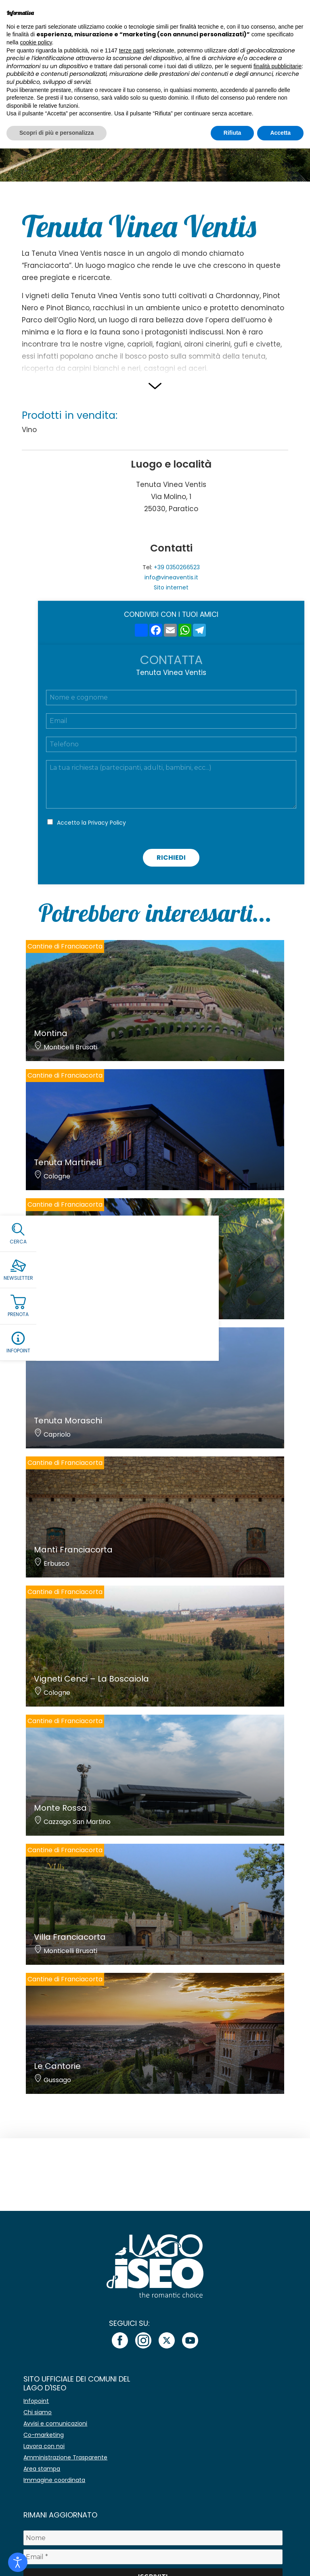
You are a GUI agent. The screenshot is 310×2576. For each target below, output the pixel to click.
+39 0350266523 (177, 567)
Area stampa (41, 2469)
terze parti (131, 50)
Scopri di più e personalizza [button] (56, 133)
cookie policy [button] (36, 42)
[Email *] (152, 2556)
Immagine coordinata (54, 2480)
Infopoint (36, 2401)
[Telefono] (171, 744)
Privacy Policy (107, 823)
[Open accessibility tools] (17, 2562)
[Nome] (152, 2537)
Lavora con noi (44, 2446)
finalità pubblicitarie (277, 66)
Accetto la (91, 823)
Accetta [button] (280, 133)
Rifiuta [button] (232, 133)
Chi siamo (37, 2412)
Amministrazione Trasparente (65, 2457)
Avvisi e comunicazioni (55, 2423)
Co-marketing (43, 2435)
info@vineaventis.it (171, 577)
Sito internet (171, 587)
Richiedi (171, 857)
